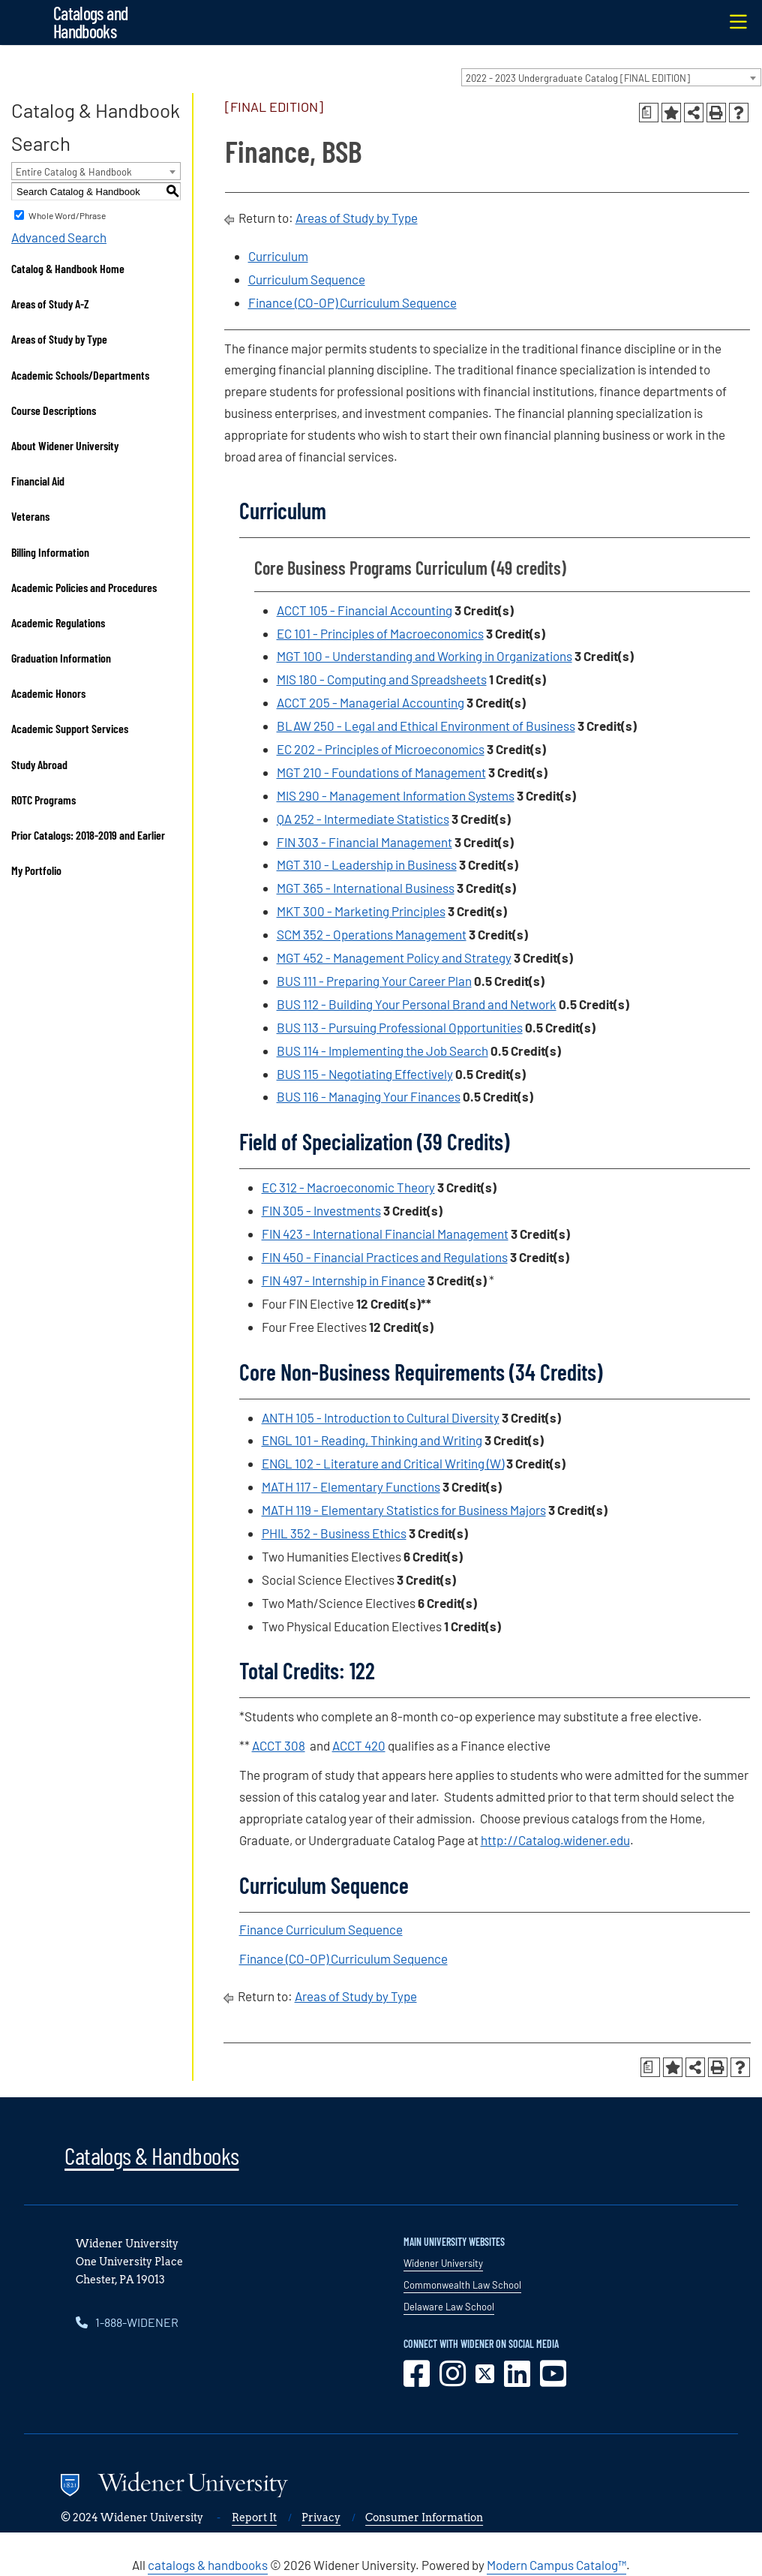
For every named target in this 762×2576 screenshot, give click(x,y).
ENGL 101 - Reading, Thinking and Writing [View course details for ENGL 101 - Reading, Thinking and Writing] (372, 1439)
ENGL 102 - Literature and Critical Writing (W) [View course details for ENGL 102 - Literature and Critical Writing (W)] (383, 1463)
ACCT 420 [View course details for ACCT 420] (359, 1745)
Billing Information (50, 552)
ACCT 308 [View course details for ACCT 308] (278, 1745)
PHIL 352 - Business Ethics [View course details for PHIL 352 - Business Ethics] (334, 1532)
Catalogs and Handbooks (90, 22)
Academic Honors (48, 693)
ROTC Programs (43, 799)
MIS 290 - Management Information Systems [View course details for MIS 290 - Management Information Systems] (395, 795)
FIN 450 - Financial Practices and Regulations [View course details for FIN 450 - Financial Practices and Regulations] (385, 1256)
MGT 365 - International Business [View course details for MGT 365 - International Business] (365, 887)
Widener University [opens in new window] (443, 2263)
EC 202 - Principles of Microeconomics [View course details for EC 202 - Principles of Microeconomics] (380, 748)
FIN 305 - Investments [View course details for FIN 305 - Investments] (321, 1210)
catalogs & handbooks (208, 2564)
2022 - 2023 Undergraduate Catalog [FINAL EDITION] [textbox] (578, 78)
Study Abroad (39, 764)
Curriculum (278, 255)
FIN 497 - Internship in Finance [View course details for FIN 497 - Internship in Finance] (343, 1280)
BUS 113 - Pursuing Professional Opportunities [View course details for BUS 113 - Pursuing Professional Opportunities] (400, 1027)
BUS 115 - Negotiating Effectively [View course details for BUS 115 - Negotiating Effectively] (365, 1073)
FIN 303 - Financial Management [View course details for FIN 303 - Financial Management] (364, 841)
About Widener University (64, 445)
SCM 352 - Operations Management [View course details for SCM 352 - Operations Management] (371, 934)
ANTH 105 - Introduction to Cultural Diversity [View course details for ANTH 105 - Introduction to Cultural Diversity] (381, 1417)
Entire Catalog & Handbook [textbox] (74, 172)
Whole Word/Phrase (67, 215)
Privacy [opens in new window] (321, 2517)
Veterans (30, 516)
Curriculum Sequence (306, 279)
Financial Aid (37, 480)
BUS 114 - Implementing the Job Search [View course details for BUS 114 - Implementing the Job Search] (382, 1050)
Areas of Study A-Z (50, 303)
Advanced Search (58, 237)
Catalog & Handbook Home (67, 268)
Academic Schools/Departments (80, 375)
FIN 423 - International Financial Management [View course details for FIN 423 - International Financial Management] (385, 1233)
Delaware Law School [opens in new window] (449, 2307)
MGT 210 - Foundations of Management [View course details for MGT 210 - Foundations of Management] (381, 772)
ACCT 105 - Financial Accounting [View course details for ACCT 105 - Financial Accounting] (364, 610)
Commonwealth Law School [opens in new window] (462, 2285)
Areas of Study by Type (59, 339)
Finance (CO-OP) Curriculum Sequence (352, 302)
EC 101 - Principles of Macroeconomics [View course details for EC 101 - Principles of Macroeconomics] (380, 633)
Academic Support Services (69, 728)
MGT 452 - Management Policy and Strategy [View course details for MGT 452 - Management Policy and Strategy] (394, 957)
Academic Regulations (58, 622)
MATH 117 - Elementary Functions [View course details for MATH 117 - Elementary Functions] (351, 1486)
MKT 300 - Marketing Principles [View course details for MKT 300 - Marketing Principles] (361, 910)
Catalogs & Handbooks (151, 2155)
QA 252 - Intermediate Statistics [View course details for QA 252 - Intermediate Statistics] (363, 818)
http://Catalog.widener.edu (555, 1839)
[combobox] (611, 77)
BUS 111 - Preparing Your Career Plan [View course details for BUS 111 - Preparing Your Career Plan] (374, 980)
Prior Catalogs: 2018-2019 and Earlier (88, 835)
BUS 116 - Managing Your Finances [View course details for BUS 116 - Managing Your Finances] (368, 1096)
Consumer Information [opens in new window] (424, 2517)
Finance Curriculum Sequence (321, 1929)
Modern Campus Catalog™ (556, 2564)
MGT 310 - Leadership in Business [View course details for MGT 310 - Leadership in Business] (367, 864)
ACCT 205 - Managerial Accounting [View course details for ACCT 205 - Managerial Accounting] (370, 702)
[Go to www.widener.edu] (272, 2487)
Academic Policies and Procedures (84, 587)
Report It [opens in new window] (254, 2517)
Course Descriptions (53, 410)
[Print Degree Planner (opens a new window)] (648, 112)
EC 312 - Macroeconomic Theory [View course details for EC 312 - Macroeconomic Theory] (348, 1187)
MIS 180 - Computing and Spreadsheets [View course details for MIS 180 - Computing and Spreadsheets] (382, 679)
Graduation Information (61, 658)
